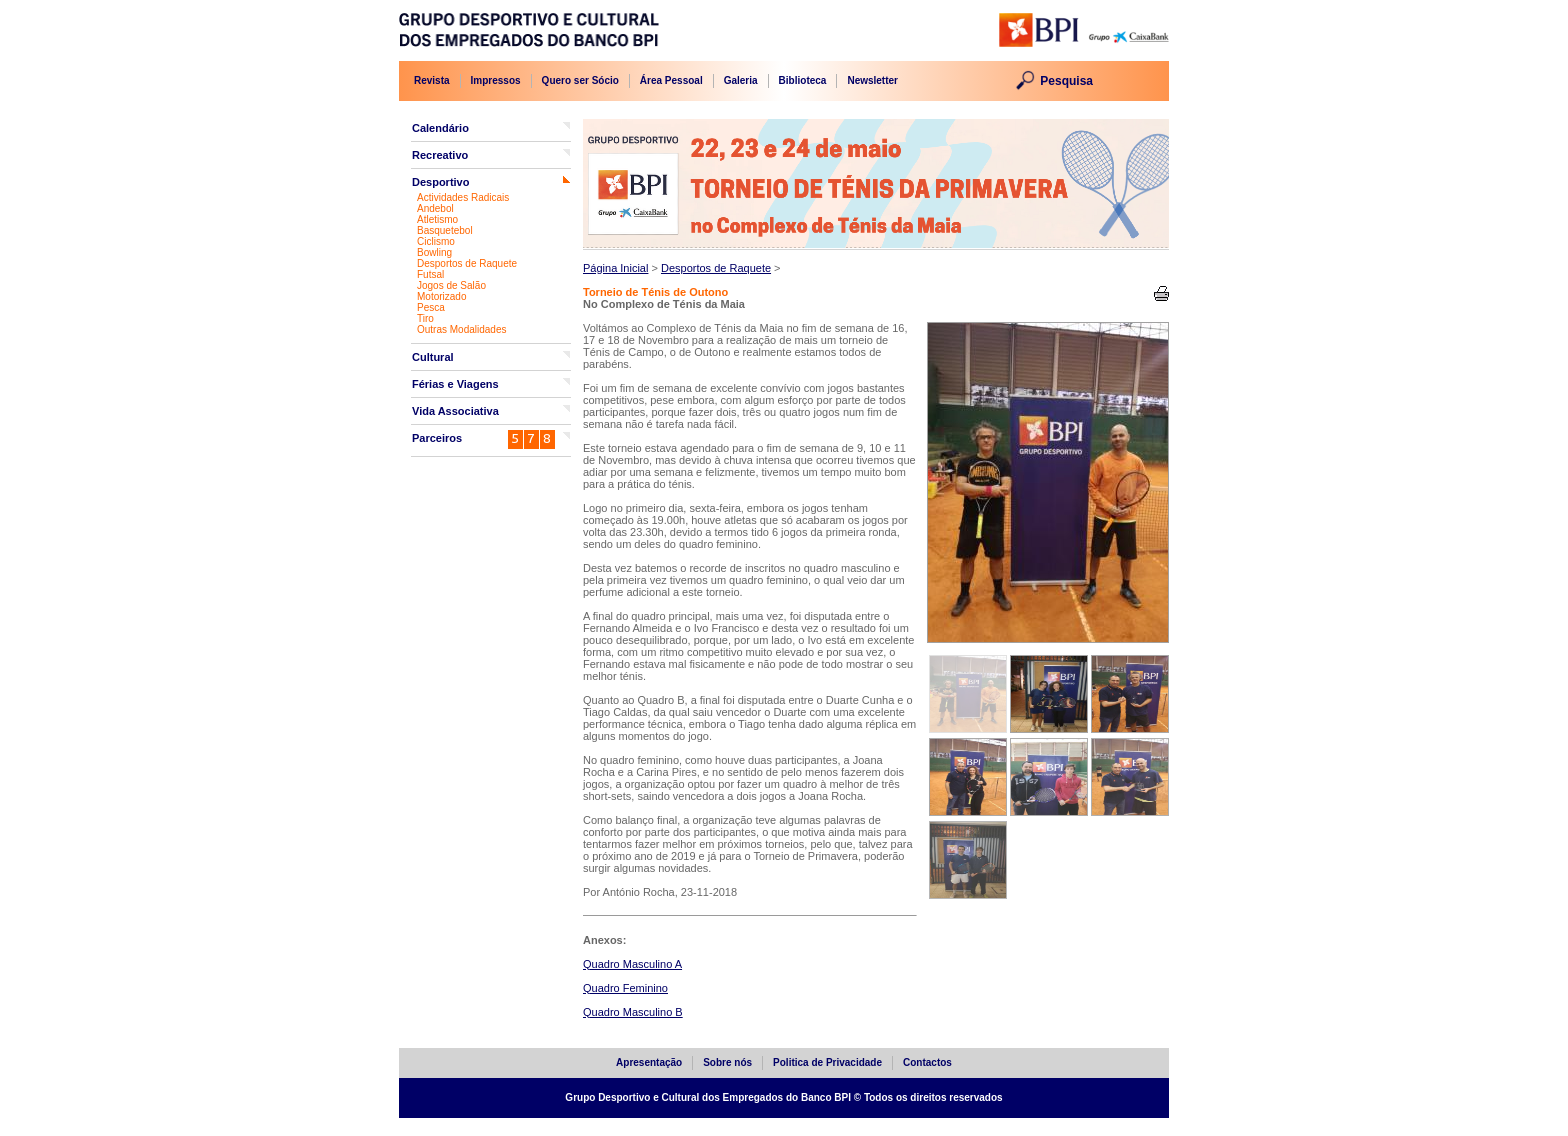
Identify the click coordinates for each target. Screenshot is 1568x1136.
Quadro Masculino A (632, 964)
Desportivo (440, 182)
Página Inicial (615, 268)
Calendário (440, 128)
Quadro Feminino (625, 988)
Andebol (435, 208)
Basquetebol (445, 230)
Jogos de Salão (451, 285)
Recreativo (440, 155)
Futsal (430, 274)
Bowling (434, 252)
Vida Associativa (455, 411)
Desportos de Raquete (467, 263)
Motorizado (441, 296)
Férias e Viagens (455, 384)
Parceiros (437, 438)
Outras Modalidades (462, 329)
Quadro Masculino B (633, 1012)
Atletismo (437, 219)
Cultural (433, 357)
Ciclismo (436, 241)
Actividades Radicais (463, 197)
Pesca (431, 307)
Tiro (425, 318)
